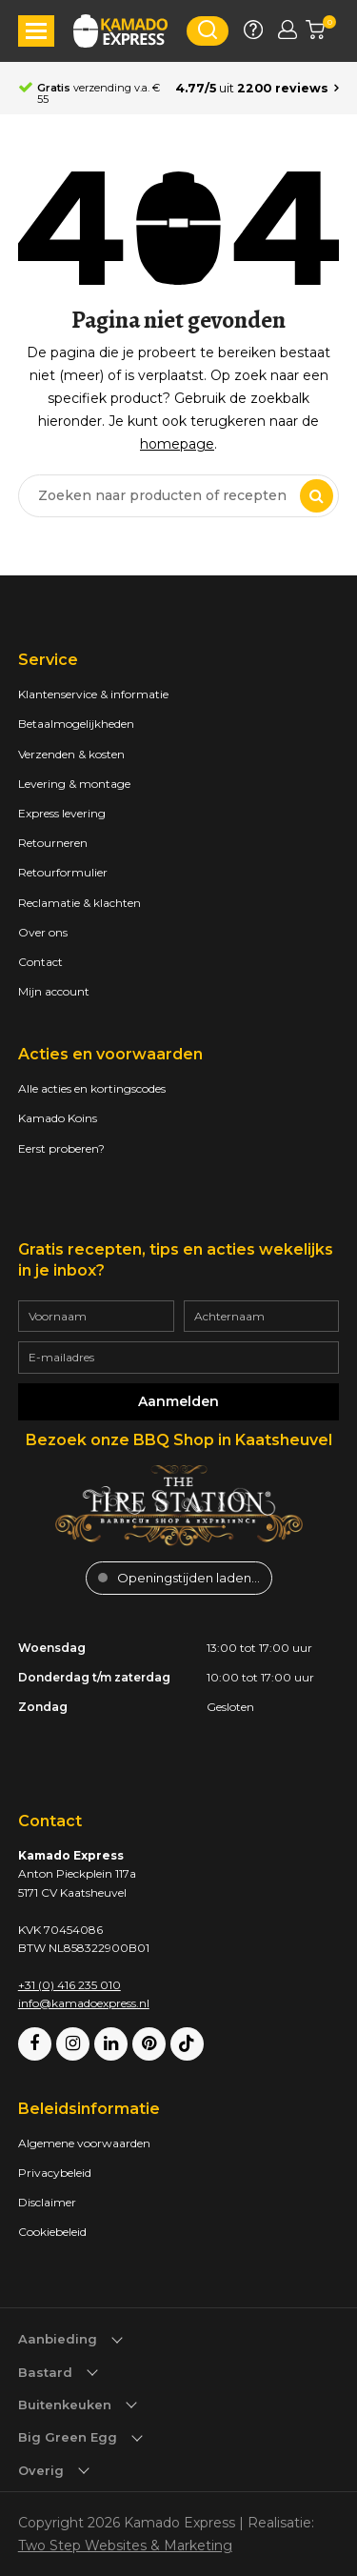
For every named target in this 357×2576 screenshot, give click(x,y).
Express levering (62, 813)
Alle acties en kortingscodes (92, 1088)
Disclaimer (47, 2202)
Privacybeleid (54, 2172)
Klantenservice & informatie (93, 694)
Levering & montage (74, 783)
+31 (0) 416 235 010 (69, 1985)
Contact (40, 962)
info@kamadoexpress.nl (83, 2003)
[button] (36, 31)
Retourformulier (63, 872)
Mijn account (53, 991)
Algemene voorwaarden (84, 2143)
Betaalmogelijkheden (76, 723)
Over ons (43, 932)
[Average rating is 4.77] (257, 88)
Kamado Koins (57, 1118)
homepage (177, 444)
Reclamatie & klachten (79, 903)
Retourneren (53, 842)
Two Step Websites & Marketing (125, 2545)
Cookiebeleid (52, 2231)
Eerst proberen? (61, 1148)
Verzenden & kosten (71, 754)
